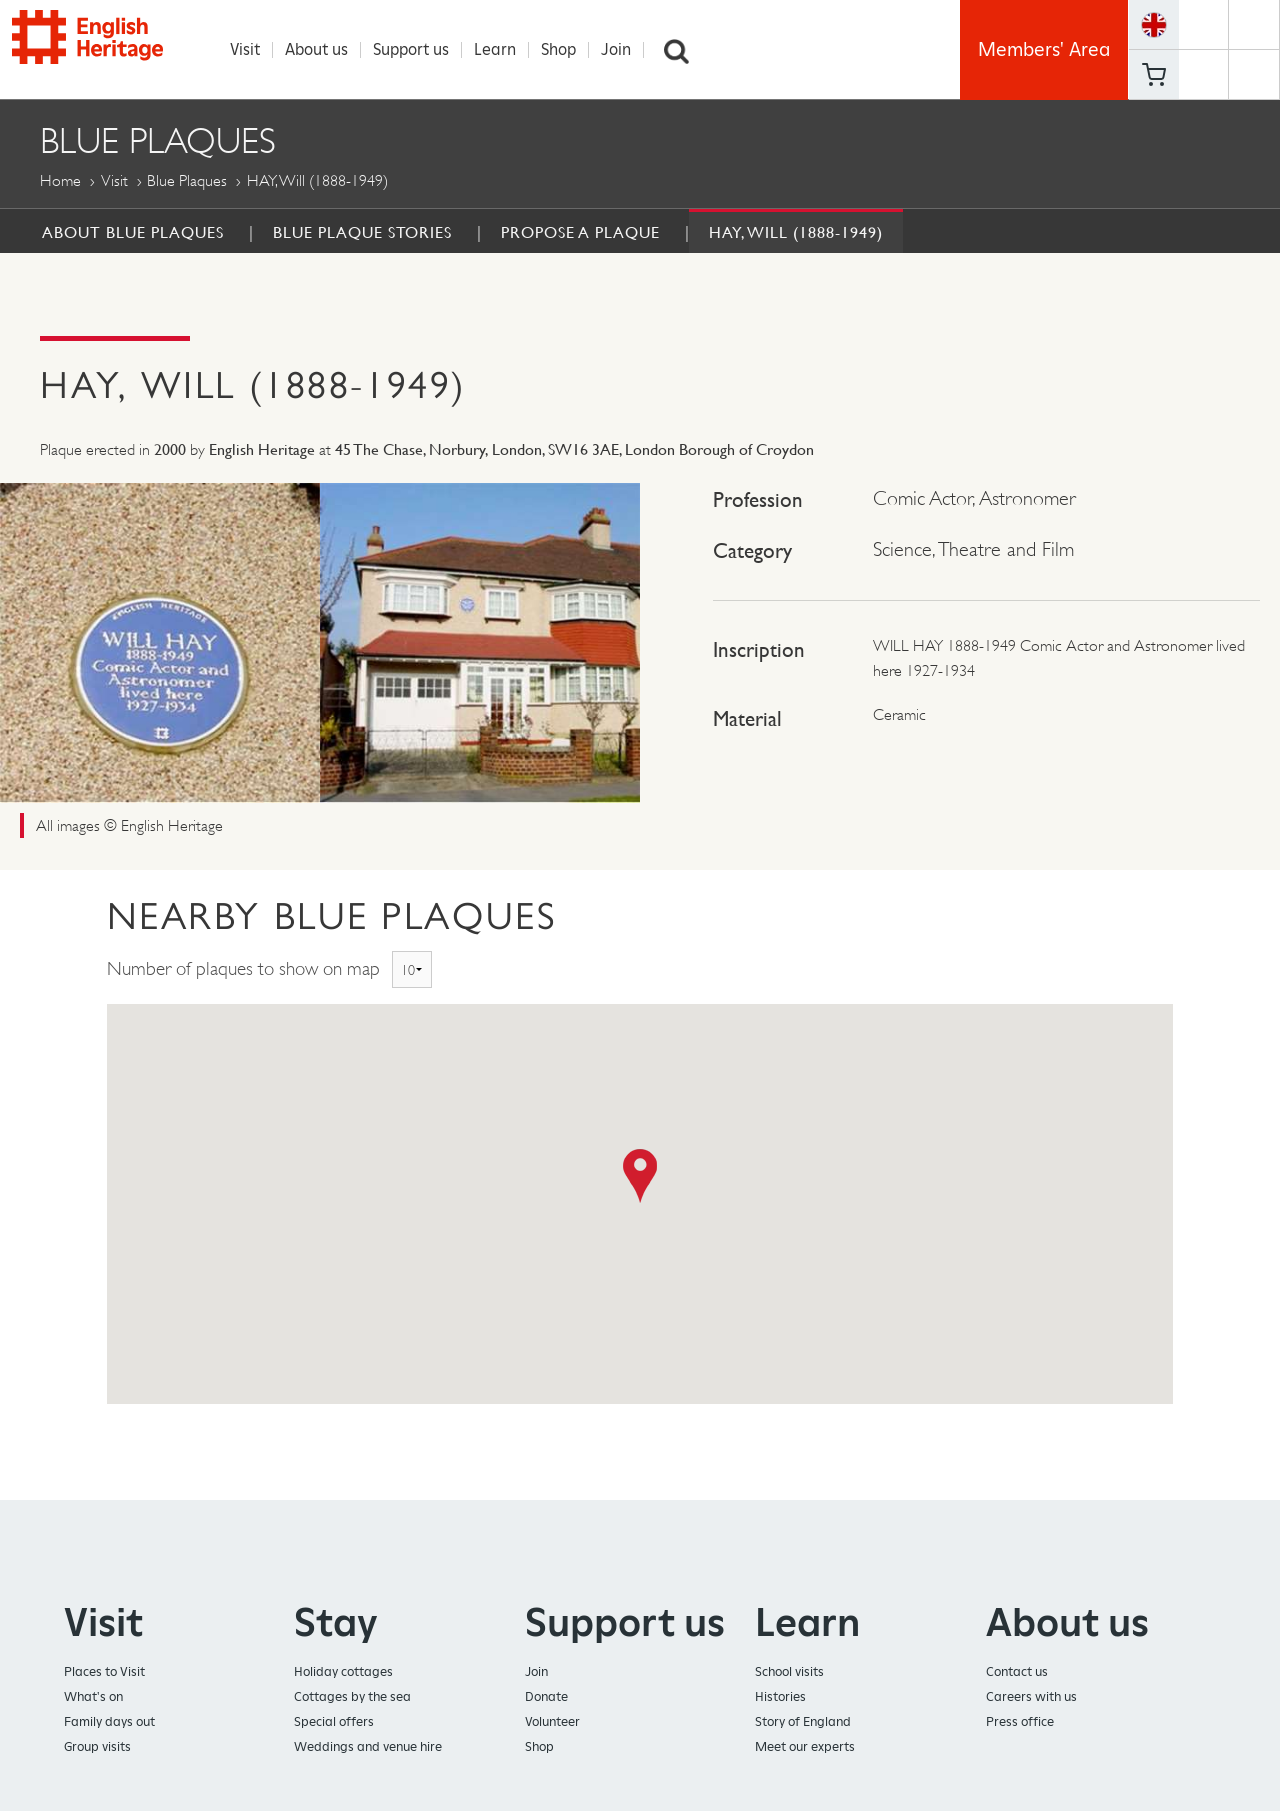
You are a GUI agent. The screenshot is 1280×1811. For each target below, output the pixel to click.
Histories (780, 1696)
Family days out (109, 1721)
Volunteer (552, 1721)
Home (60, 180)
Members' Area (1044, 50)
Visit (251, 50)
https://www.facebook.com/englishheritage (1203, 24)
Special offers (334, 1721)
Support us (417, 50)
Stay (336, 1621)
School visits (789, 1671)
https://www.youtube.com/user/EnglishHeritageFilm (1203, 75)
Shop (564, 50)
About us (322, 50)
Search (683, 50)
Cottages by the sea (352, 1696)
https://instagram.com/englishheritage (1254, 75)
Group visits (97, 1746)
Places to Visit (104, 1671)
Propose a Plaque (580, 232)
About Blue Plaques (133, 232)
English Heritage (108, 44)
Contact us (1017, 1671)
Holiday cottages (343, 1671)
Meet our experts (805, 1746)
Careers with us (1031, 1696)
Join (622, 50)
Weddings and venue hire (368, 1746)
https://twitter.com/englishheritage (1254, 24)
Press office (1020, 1721)
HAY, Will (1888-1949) (796, 232)
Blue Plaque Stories (362, 232)
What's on (93, 1696)
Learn (501, 50)
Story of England (803, 1721)
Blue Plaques (187, 180)
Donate (546, 1696)
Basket (1154, 74)
